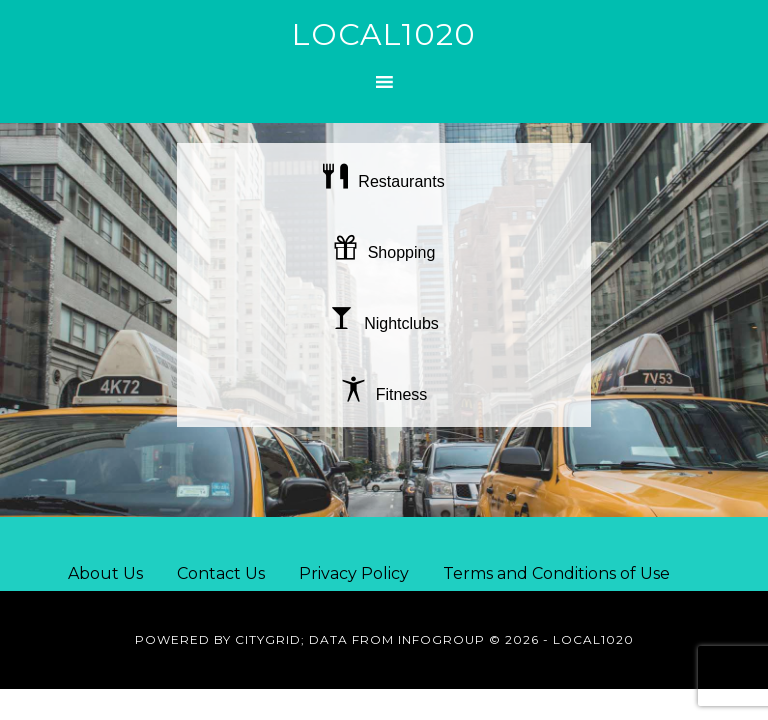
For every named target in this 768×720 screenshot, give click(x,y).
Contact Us (221, 573)
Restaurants (383, 181)
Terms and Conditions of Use (556, 573)
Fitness (384, 394)
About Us (105, 573)
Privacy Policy (354, 573)
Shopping (384, 252)
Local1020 (384, 34)
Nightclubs (384, 323)
